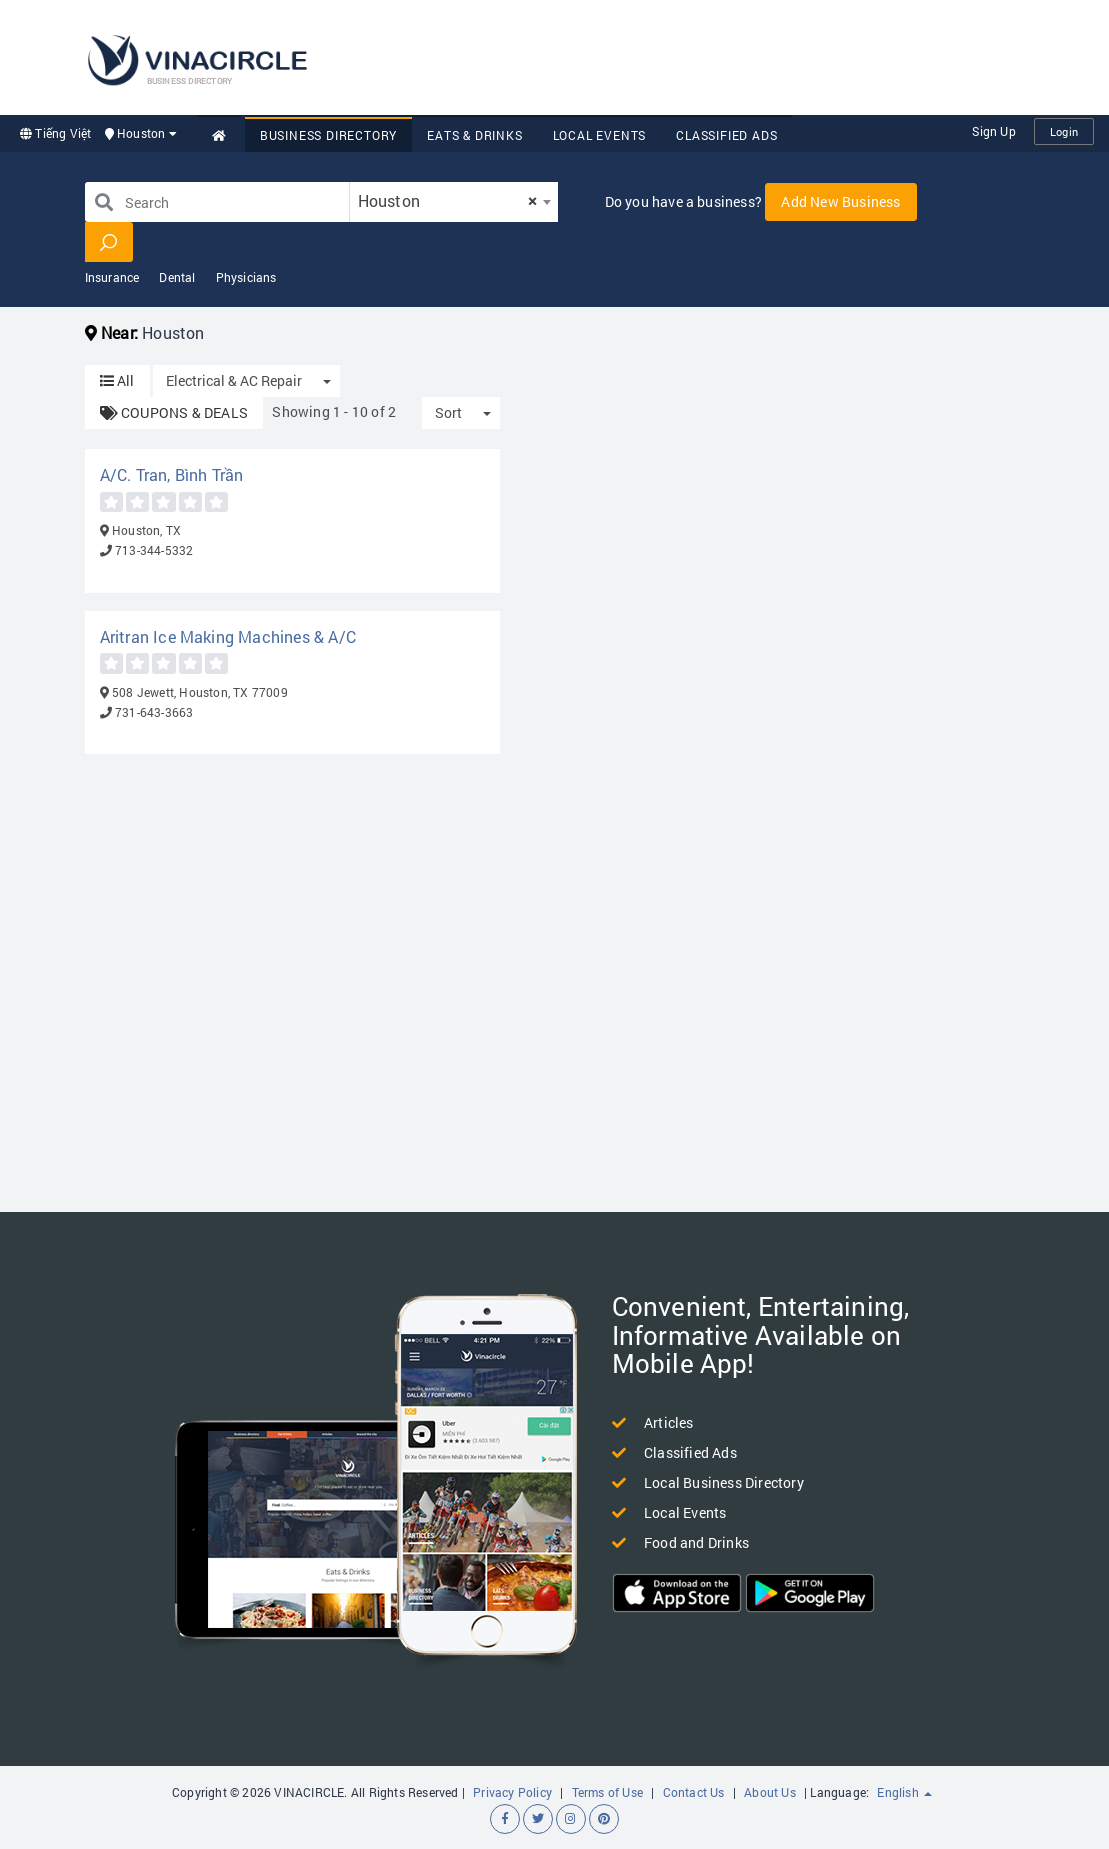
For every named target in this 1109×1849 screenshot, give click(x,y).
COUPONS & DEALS (174, 412)
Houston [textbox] (448, 200)
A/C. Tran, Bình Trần (172, 474)
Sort (448, 412)
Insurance (112, 277)
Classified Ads (726, 135)
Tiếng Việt (55, 133)
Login (1064, 131)
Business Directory (328, 135)
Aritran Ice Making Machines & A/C (228, 636)
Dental (177, 277)
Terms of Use (607, 1792)
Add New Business (840, 201)
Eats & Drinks (474, 135)
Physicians (246, 277)
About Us (770, 1792)
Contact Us (694, 1792)
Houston (141, 133)
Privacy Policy (512, 1792)
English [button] (904, 1792)
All (117, 380)
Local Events (600, 135)
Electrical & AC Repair (234, 380)
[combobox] (454, 202)
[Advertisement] (719, 55)
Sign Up (993, 131)
